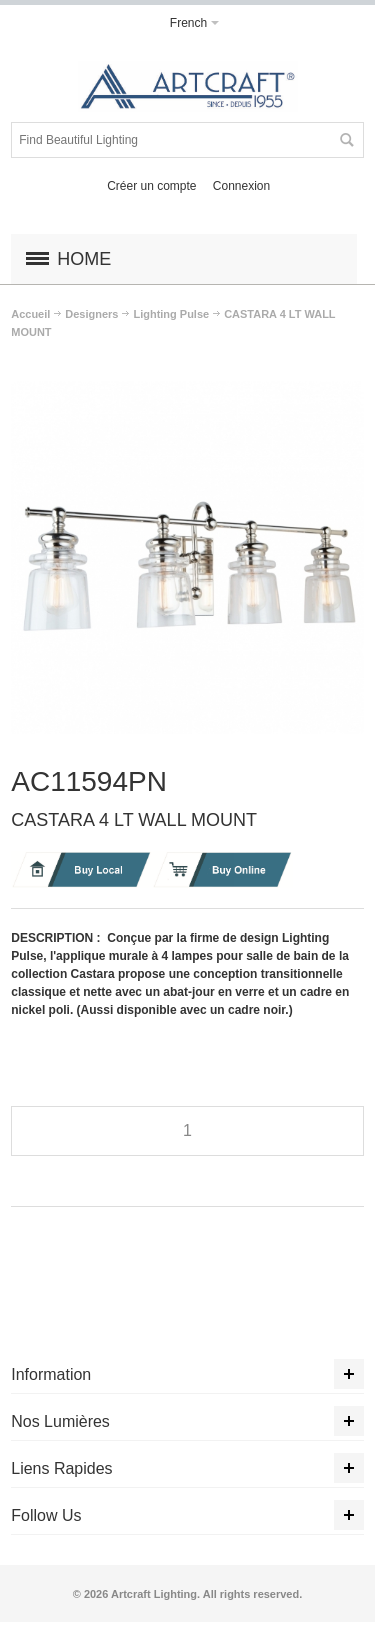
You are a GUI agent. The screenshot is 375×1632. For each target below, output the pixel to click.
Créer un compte (151, 186)
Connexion (241, 186)
